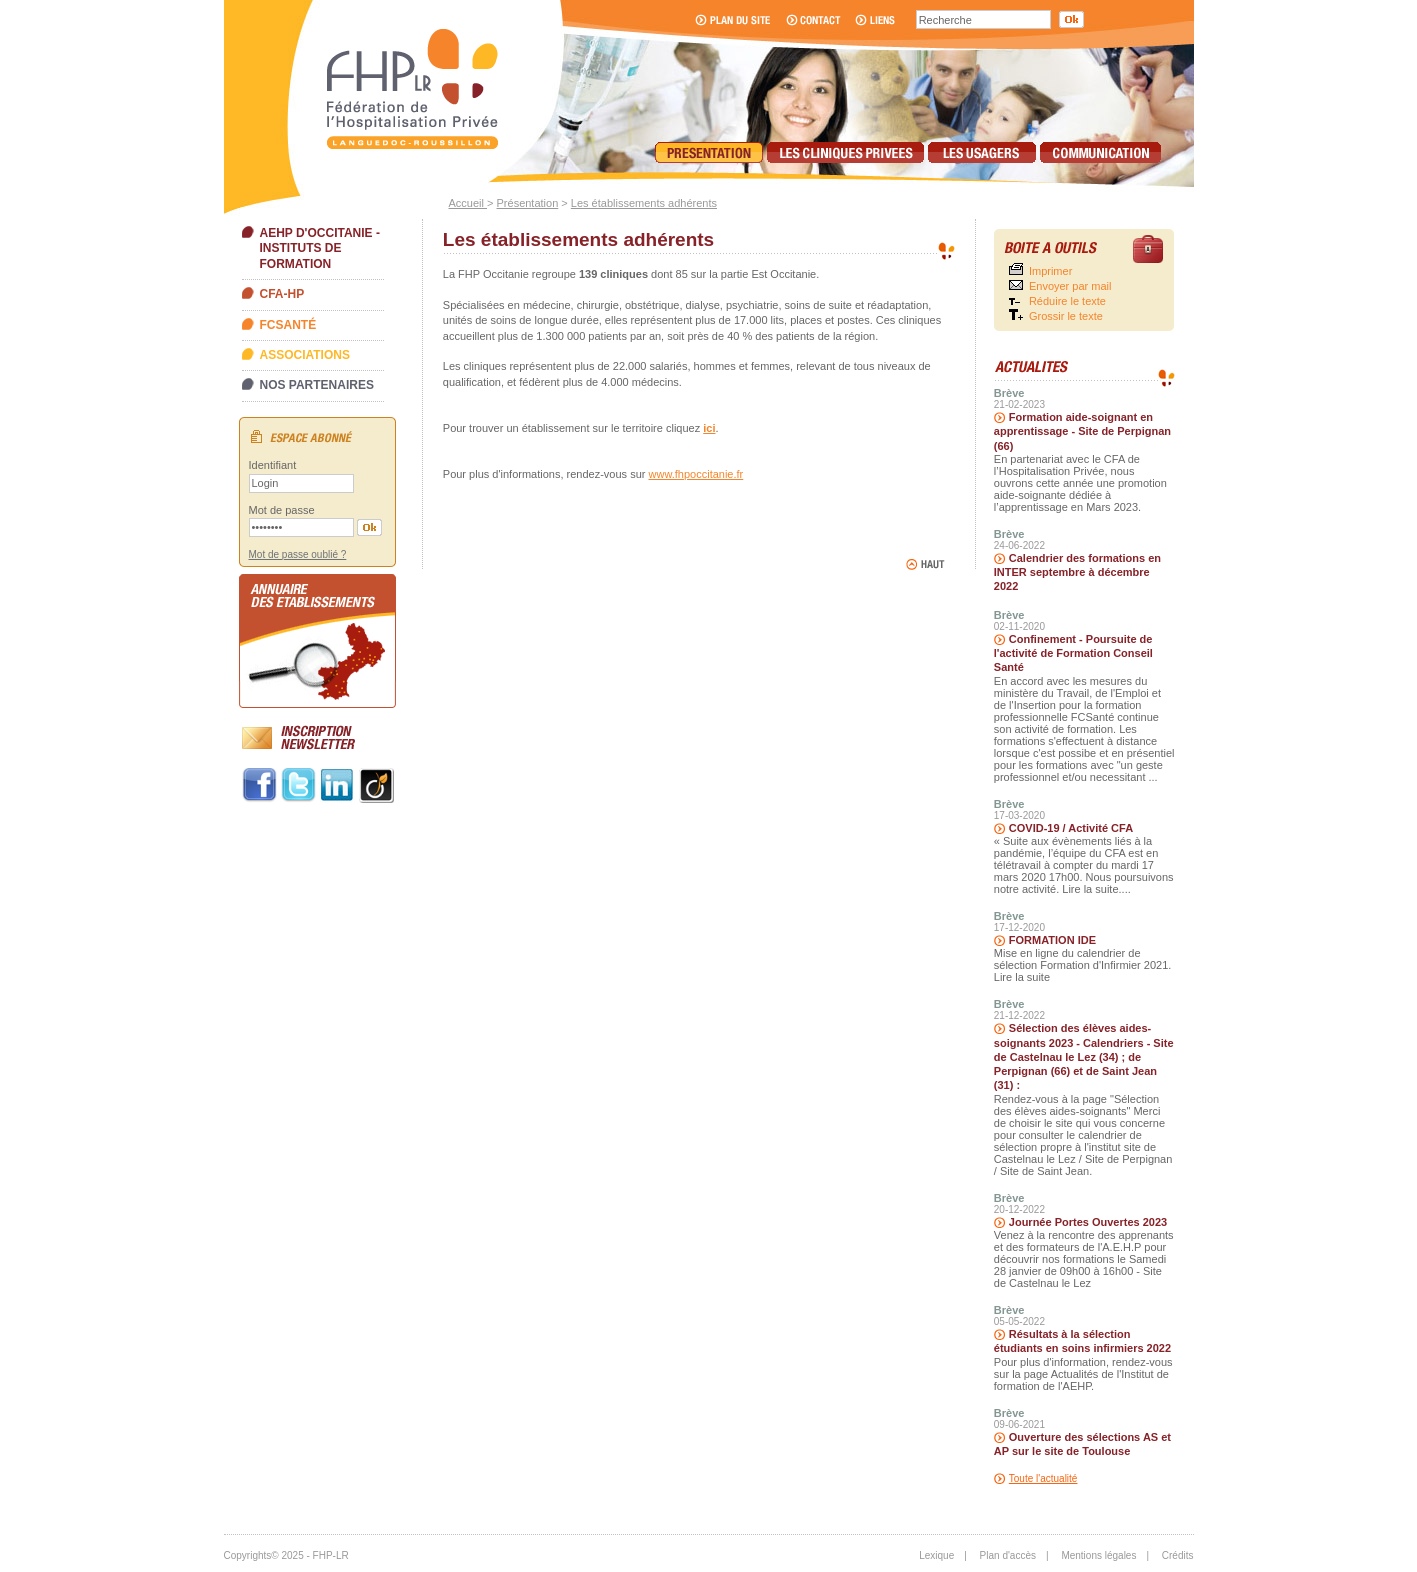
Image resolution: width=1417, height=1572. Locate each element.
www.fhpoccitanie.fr (696, 474)
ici (709, 428)
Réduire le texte (1067, 301)
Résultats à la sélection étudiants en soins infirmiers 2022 (1082, 1341)
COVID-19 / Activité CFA (1071, 828)
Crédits (1178, 1555)
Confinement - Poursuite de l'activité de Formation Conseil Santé (1073, 653)
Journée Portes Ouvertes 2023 (1088, 1222)
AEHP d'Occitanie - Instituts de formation (320, 248)
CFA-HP (282, 294)
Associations (305, 355)
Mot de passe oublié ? (298, 554)
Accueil (468, 203)
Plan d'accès (1008, 1555)
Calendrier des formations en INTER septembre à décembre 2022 (1077, 572)
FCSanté (288, 325)
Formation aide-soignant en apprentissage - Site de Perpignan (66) (1082, 431)
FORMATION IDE (1052, 940)
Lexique (936, 1555)
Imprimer (1050, 271)
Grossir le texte (1066, 316)
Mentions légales (1098, 1555)
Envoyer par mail (1070, 286)
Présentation (528, 203)
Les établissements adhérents (644, 203)
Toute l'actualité (1043, 1478)
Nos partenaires (317, 385)
